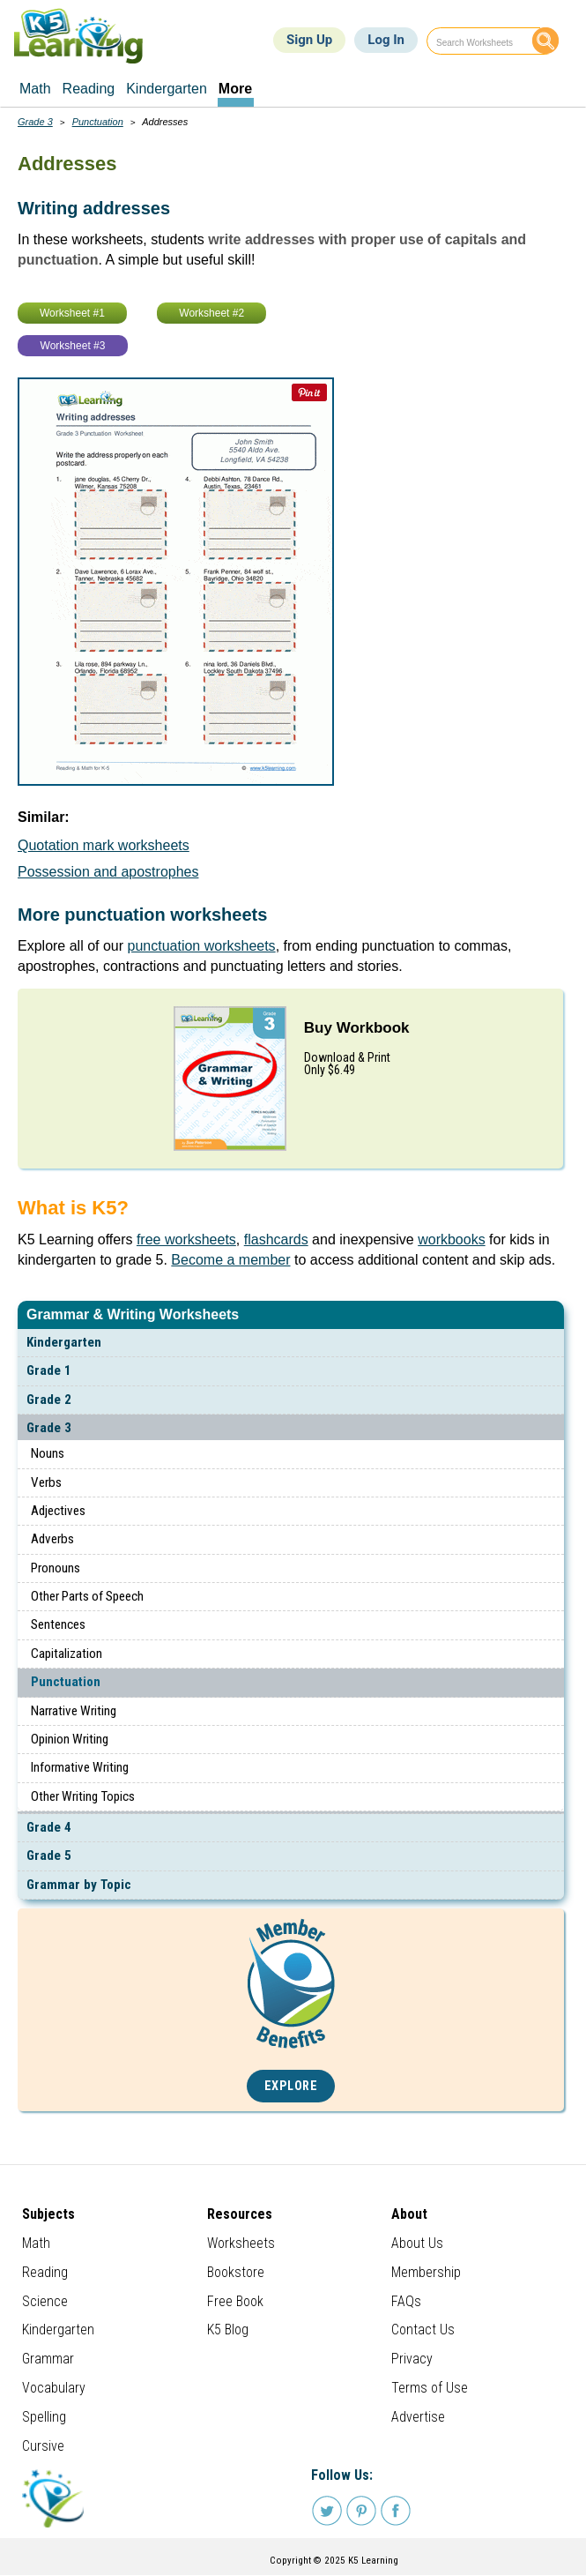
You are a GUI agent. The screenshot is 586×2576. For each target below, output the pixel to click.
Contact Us (423, 2329)
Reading (45, 2272)
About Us (417, 2243)
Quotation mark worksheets (103, 845)
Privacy (412, 2358)
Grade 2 (48, 1399)
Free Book (235, 2301)
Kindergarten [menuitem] (166, 88)
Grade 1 (48, 1370)
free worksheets (186, 1239)
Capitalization (66, 1653)
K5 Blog (227, 2329)
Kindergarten (63, 1342)
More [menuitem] (235, 88)
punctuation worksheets (202, 945)
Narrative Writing (73, 1711)
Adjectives (58, 1511)
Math (36, 2243)
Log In (385, 40)
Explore (291, 2086)
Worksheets (241, 2243)
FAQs (406, 2301)
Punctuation (65, 1682)
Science (45, 2301)
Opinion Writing (69, 1739)
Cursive (43, 2446)
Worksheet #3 (73, 346)
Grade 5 (48, 1855)
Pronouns (55, 1568)
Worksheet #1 (72, 313)
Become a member (230, 1259)
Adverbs (52, 1539)
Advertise (418, 2416)
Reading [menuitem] (89, 88)
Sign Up (309, 40)
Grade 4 (48, 1827)
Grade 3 (48, 1428)
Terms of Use (429, 2387)
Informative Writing (80, 1767)
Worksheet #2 (211, 313)
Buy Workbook (357, 1027)
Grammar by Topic (78, 1885)
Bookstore (235, 2272)
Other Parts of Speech (87, 1596)
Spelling (44, 2416)
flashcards (276, 1239)
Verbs (46, 1482)
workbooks (451, 1239)
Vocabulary (53, 2387)
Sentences (58, 1624)
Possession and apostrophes (108, 871)
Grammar (48, 2358)
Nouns (47, 1453)
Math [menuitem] (35, 88)
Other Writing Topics (83, 1796)
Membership (426, 2272)
